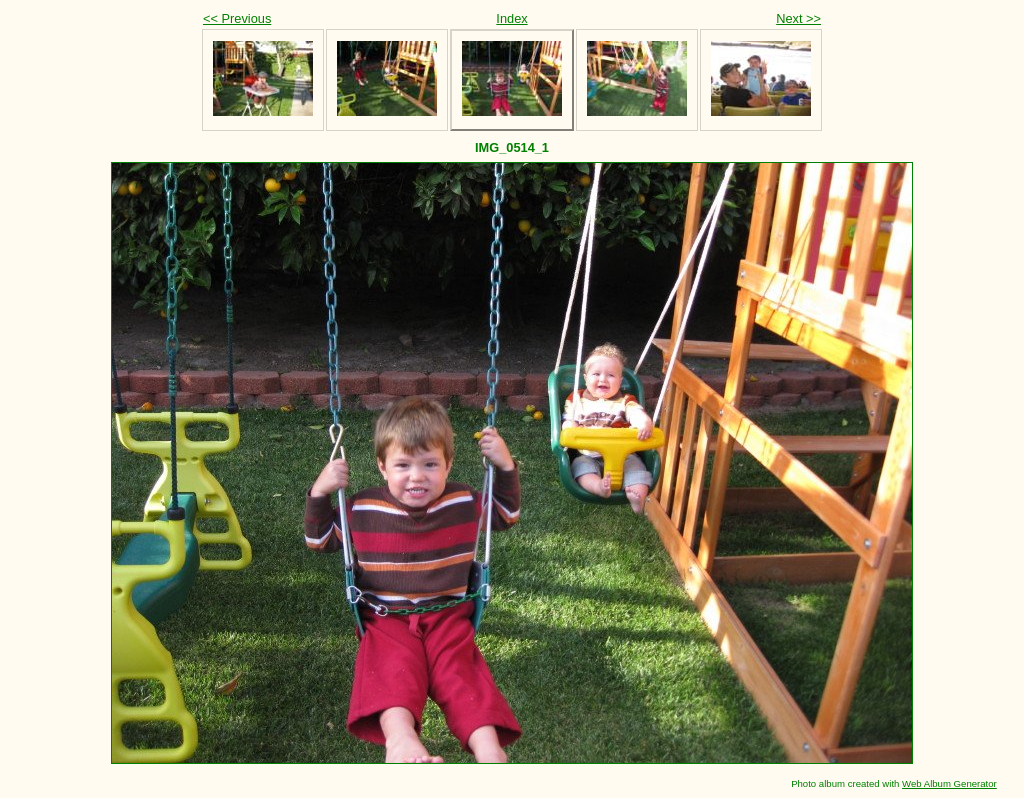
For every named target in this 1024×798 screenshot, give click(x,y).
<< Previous (237, 18)
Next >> (798, 18)
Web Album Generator (949, 783)
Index (511, 18)
